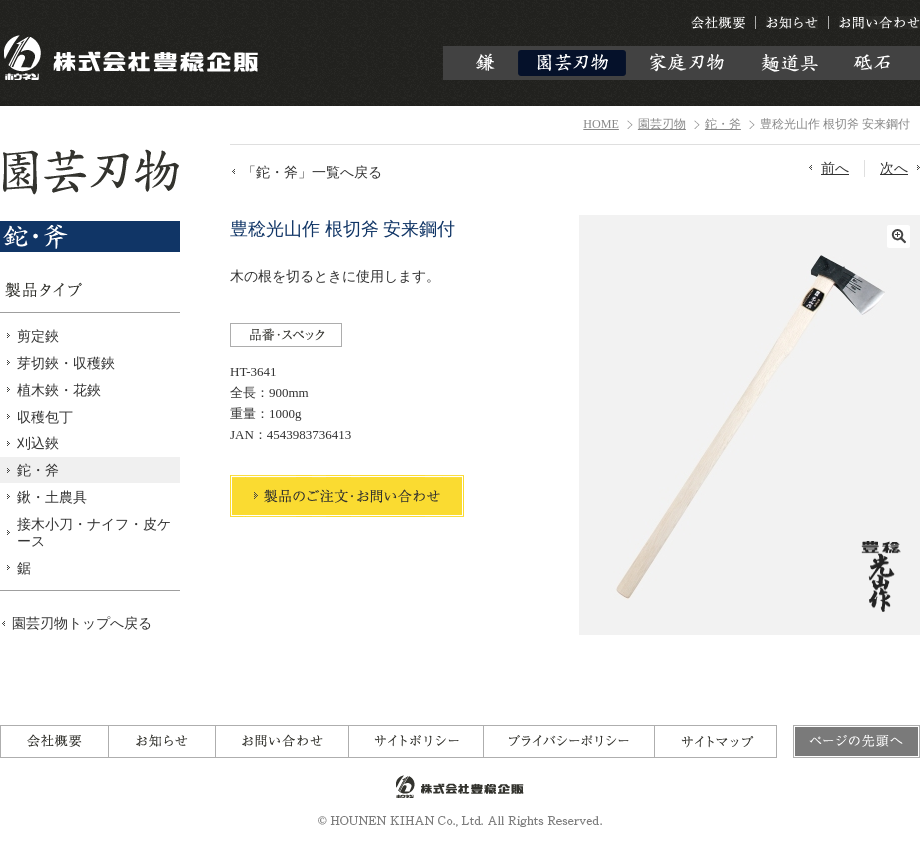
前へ (835, 168)
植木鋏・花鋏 (59, 390)
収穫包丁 (45, 417)
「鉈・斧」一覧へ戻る (312, 172)
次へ (894, 168)
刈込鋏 (38, 443)
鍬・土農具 (52, 497)
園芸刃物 (662, 124)
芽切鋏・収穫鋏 (66, 363)
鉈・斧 (723, 124)
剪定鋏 (38, 336)
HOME (601, 124)
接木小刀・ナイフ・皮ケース (94, 532)
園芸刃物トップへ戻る (82, 623)
